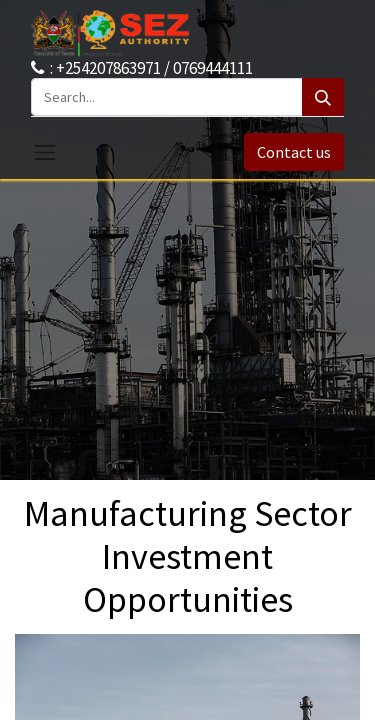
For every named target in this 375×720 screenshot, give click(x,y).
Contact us (294, 152)
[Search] (323, 97)
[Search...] (167, 97)
